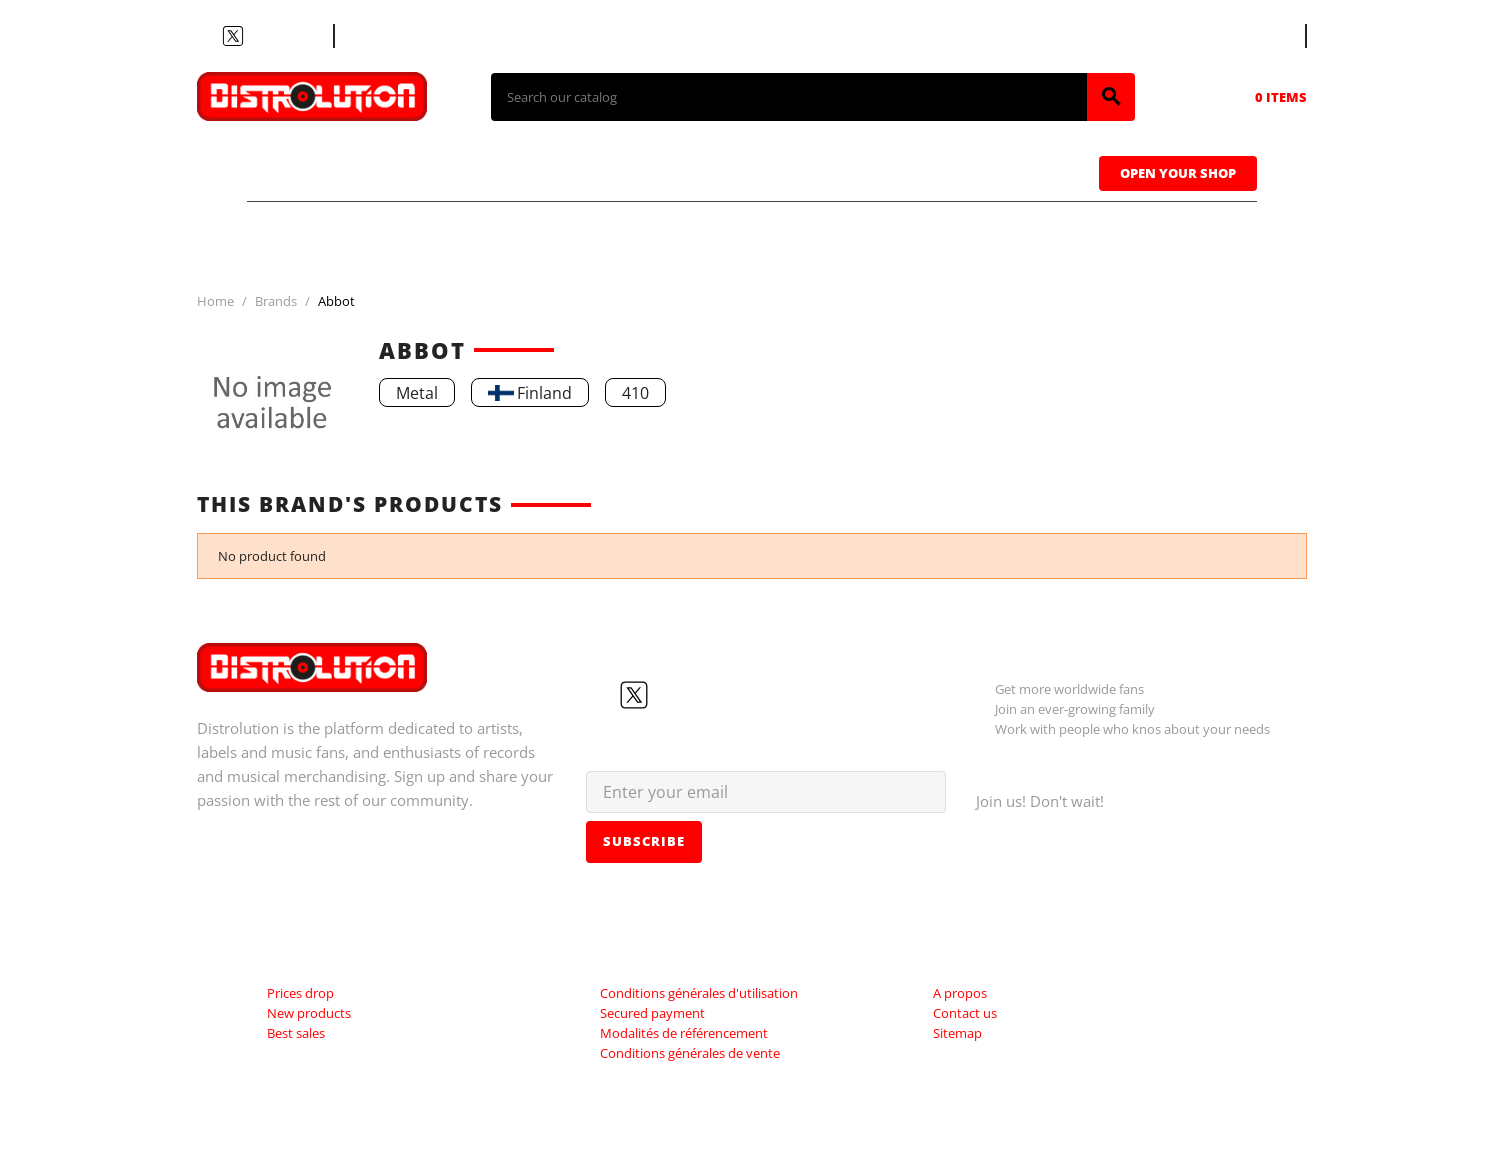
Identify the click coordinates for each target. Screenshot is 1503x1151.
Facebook (209, 36)
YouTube (257, 36)
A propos (960, 993)
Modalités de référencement (684, 1033)
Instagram (281, 36)
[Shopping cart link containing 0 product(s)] (1253, 97)
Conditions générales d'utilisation (699, 993)
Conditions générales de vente (690, 1053)
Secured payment (652, 1013)
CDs (454, 171)
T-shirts (322, 171)
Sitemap (957, 1033)
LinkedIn (305, 36)
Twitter (233, 36)
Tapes (716, 171)
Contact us (386, 36)
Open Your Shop (1178, 173)
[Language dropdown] (1268, 36)
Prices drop (300, 993)
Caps (841, 171)
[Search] (789, 97)
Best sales (296, 1033)
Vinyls (581, 171)
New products (309, 1013)
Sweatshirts (999, 171)
